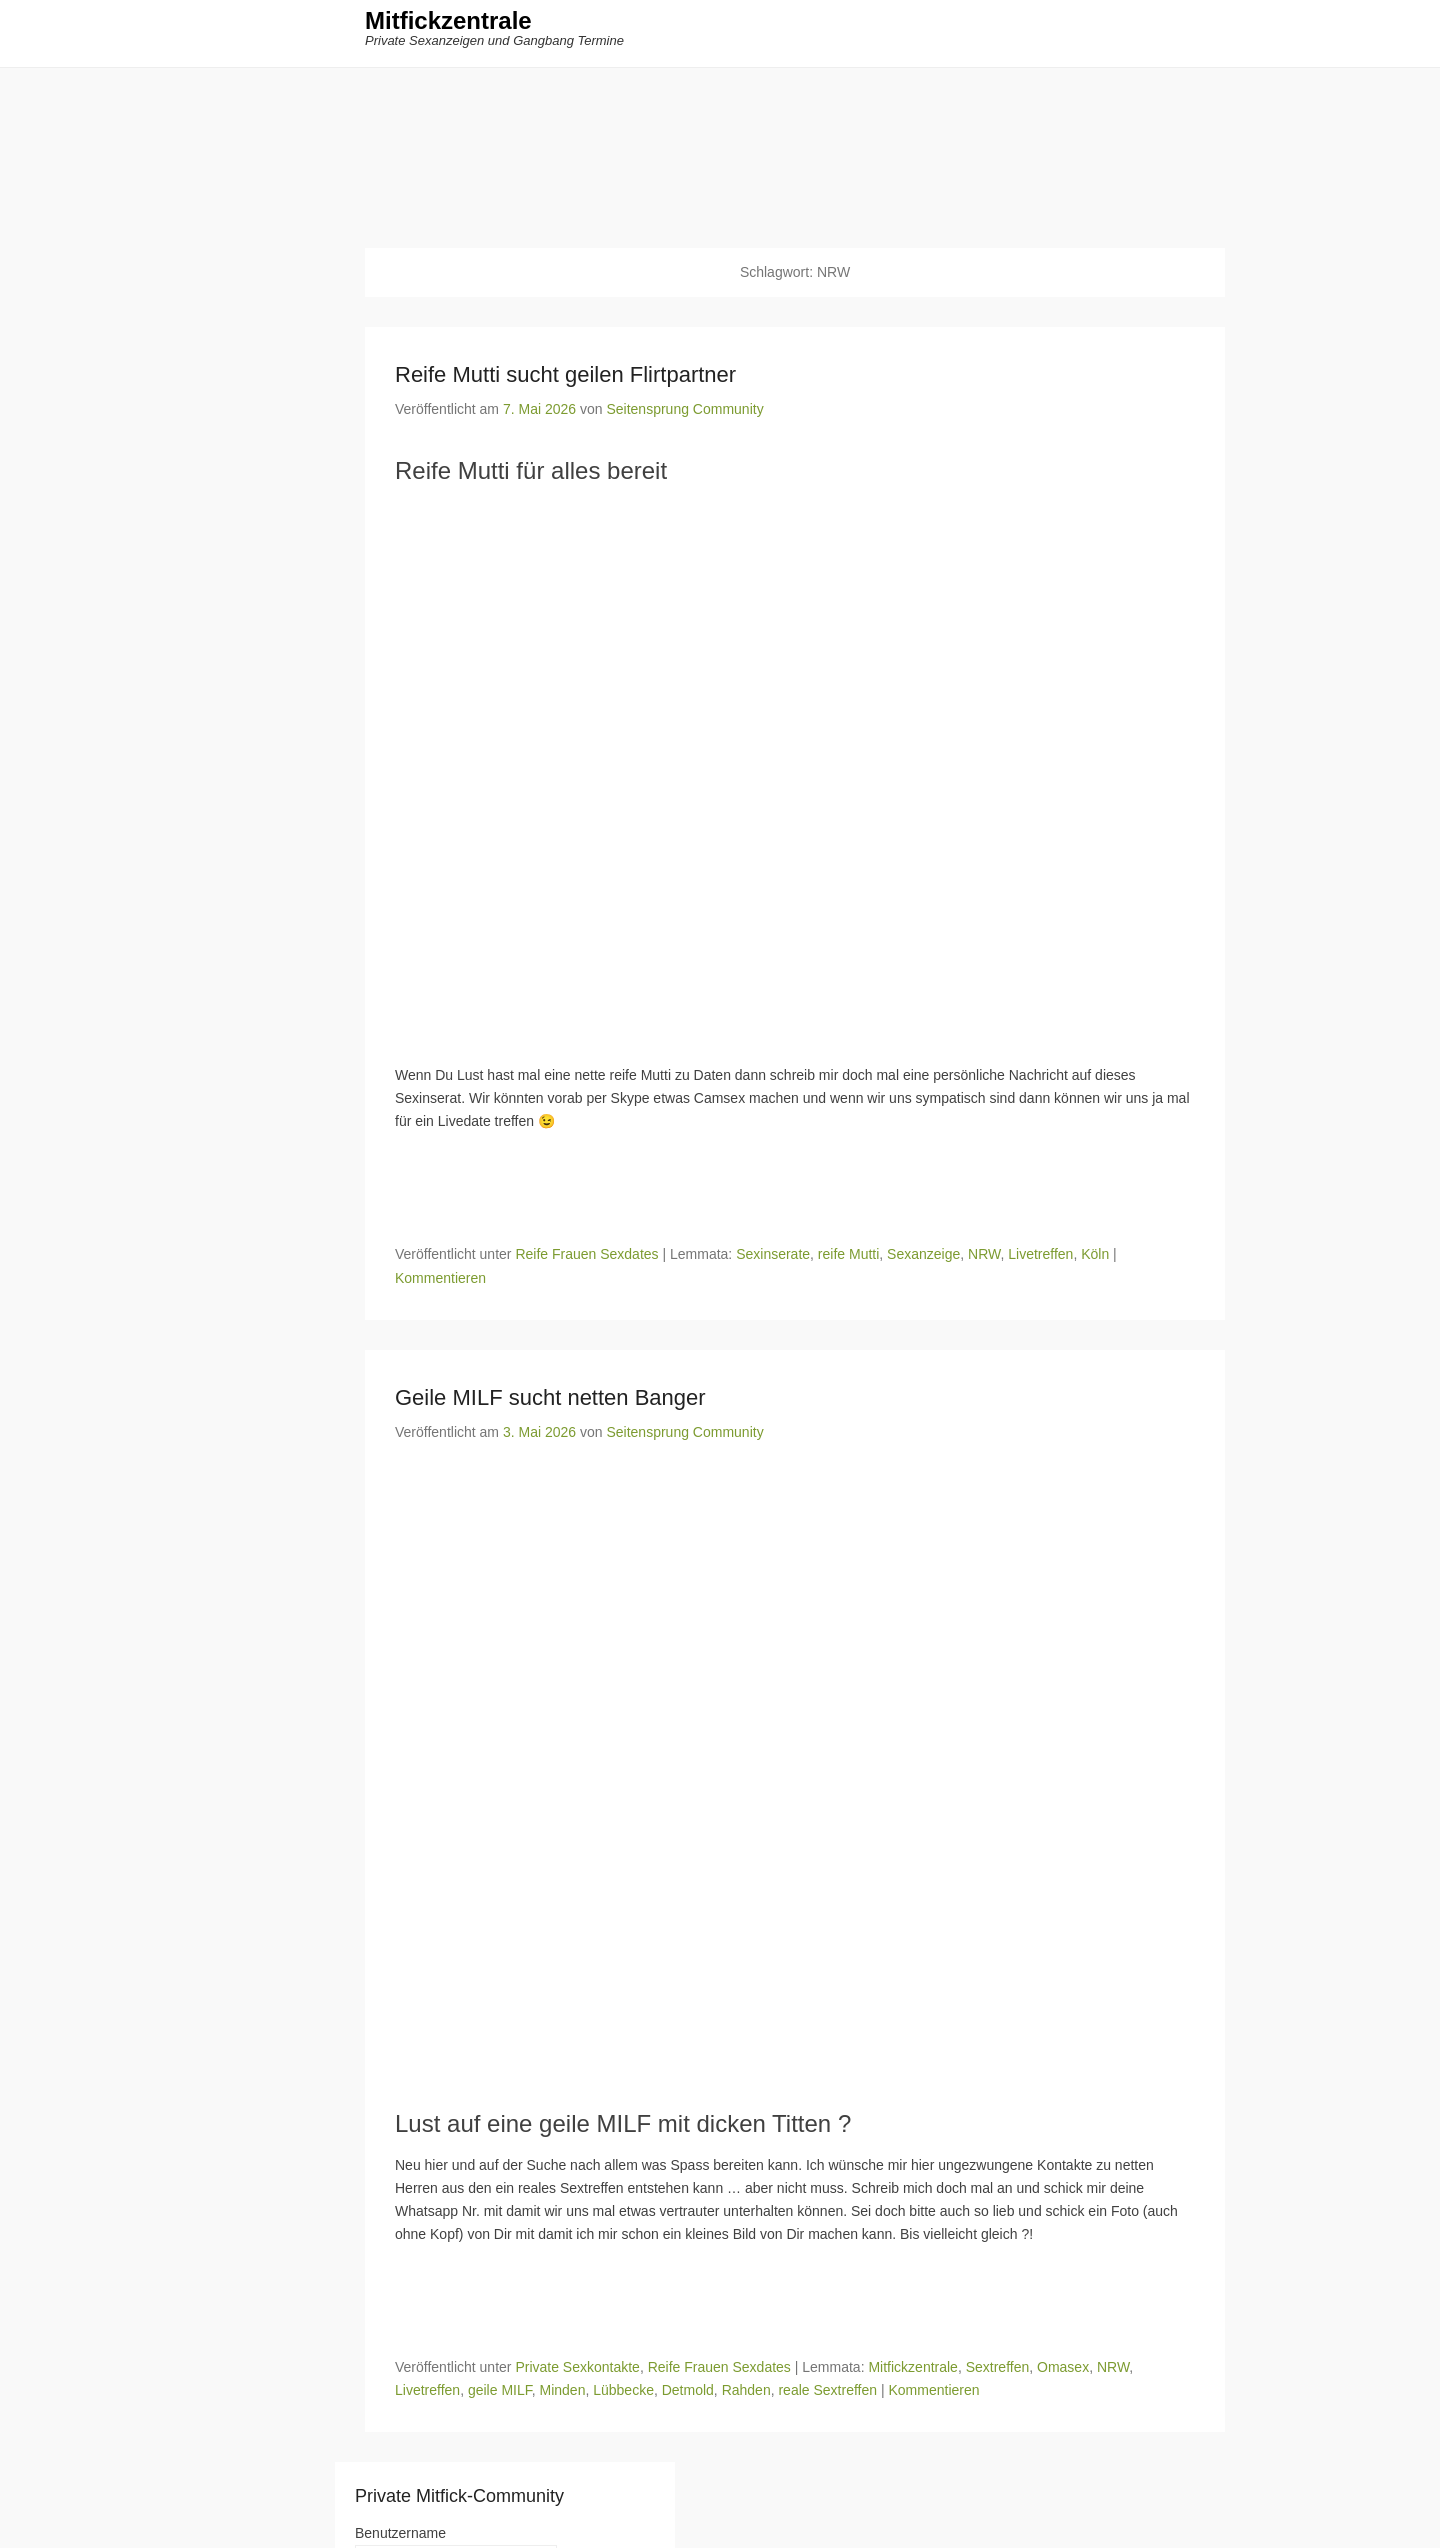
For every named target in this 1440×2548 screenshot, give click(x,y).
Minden (563, 2394)
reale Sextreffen (827, 2394)
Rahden (746, 2394)
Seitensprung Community (684, 413)
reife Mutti (848, 1258)
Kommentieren (440, 1281)
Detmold (688, 2394)
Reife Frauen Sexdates (586, 1258)
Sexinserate (773, 1258)
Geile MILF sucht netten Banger (550, 1400)
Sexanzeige (923, 1258)
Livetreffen (1040, 1258)
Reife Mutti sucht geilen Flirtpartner (565, 378)
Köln (1095, 1258)
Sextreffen (998, 2371)
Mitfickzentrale (448, 27)
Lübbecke (623, 2394)
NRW (984, 1258)
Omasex (1063, 2371)
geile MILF (500, 2394)
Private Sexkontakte (577, 2371)
